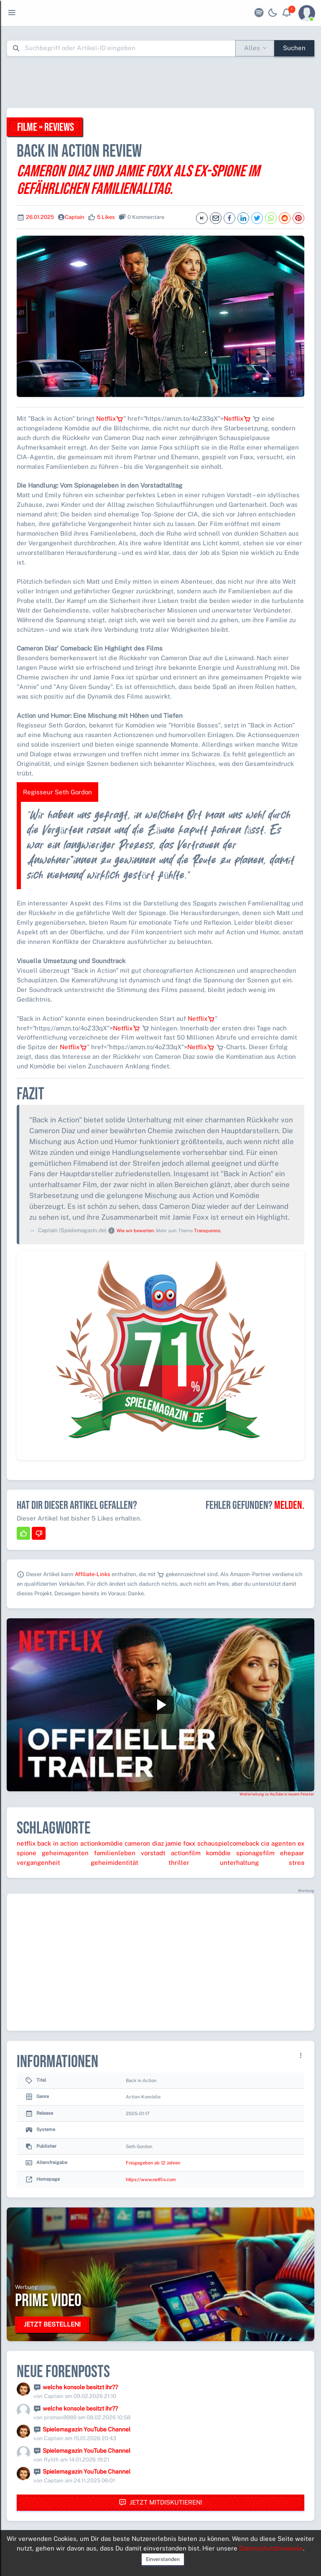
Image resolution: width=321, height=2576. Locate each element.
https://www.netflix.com (151, 2179)
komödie (218, 1852)
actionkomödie (101, 1843)
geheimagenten (65, 1852)
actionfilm (186, 1852)
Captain (74, 217)
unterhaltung (239, 1862)
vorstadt (153, 1852)
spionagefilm (255, 1852)
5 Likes (106, 217)
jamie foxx (180, 1843)
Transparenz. (207, 1230)
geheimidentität (114, 1862)
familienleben (114, 1852)
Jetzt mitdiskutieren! (160, 2502)
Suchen (294, 47)
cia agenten (278, 1843)
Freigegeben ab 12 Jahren (153, 2162)
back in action (57, 1843)
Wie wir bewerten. (136, 1230)
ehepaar (292, 1852)
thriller (178, 1862)
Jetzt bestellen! (52, 2324)
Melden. (289, 1505)
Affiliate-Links (92, 1574)
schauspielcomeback (228, 1843)
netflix (26, 1843)
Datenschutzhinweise (271, 2548)
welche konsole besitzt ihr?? (80, 2387)
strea (296, 1862)
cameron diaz (144, 1843)
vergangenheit (38, 1862)
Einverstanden (163, 2559)
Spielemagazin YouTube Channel (86, 2429)
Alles (252, 47)
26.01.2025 (40, 217)
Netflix (109, 418)
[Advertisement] (160, 82)
